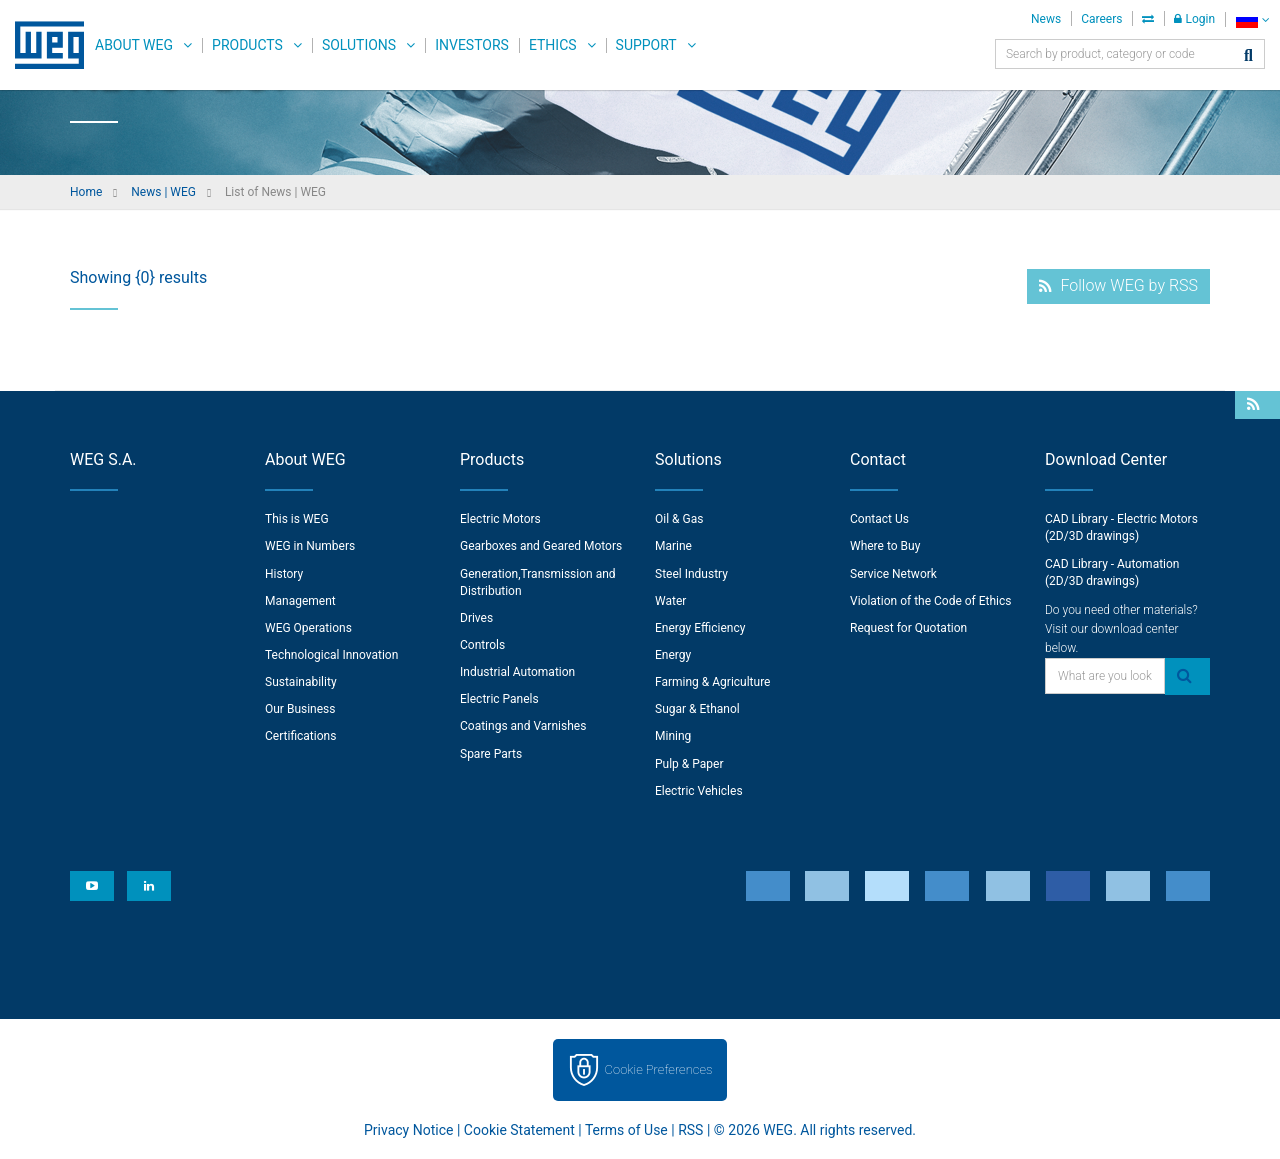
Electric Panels (499, 699)
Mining (673, 736)
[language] (1252, 19)
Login (1194, 19)
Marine (673, 546)
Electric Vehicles (699, 791)
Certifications (300, 736)
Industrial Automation (517, 672)
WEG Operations (308, 628)
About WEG (134, 45)
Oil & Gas (679, 519)
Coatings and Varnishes (523, 726)
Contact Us (879, 519)
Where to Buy (885, 546)
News (1046, 19)
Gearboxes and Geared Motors (541, 546)
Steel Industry (691, 574)
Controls (482, 645)
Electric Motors (500, 519)
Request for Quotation (908, 628)
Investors (472, 45)
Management (300, 601)
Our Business (300, 709)
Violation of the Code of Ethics (931, 601)
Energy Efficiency (700, 628)
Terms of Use (626, 1130)
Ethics (553, 45)
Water (670, 601)
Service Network (893, 574)
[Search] (1248, 56)
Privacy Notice (408, 1130)
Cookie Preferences (659, 1069)
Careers (1101, 19)
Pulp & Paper (689, 764)
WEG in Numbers (310, 546)
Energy (673, 655)
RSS (690, 1130)
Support (646, 45)
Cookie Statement (519, 1130)
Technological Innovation (331, 655)
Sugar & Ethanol (697, 709)
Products (247, 45)
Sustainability (301, 682)
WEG (42, 45)
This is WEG (297, 519)
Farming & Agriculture (712, 682)
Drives (476, 618)
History (284, 574)
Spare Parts (491, 754)
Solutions (359, 45)
